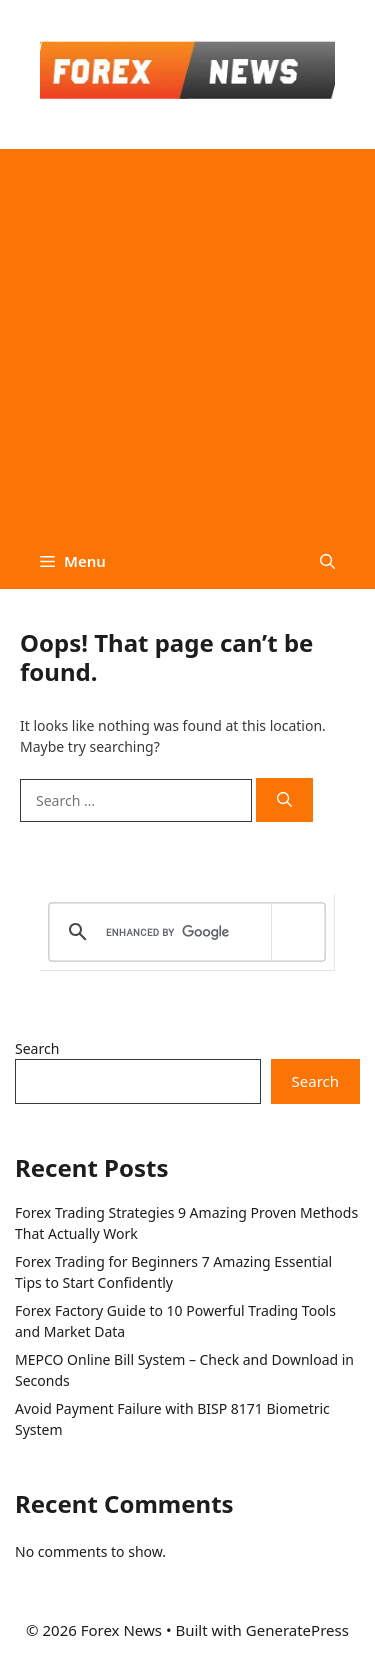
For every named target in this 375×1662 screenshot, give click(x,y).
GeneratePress (297, 1630)
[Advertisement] (187, 336)
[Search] (284, 800)
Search (37, 1048)
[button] (327, 561)
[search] (183, 932)
